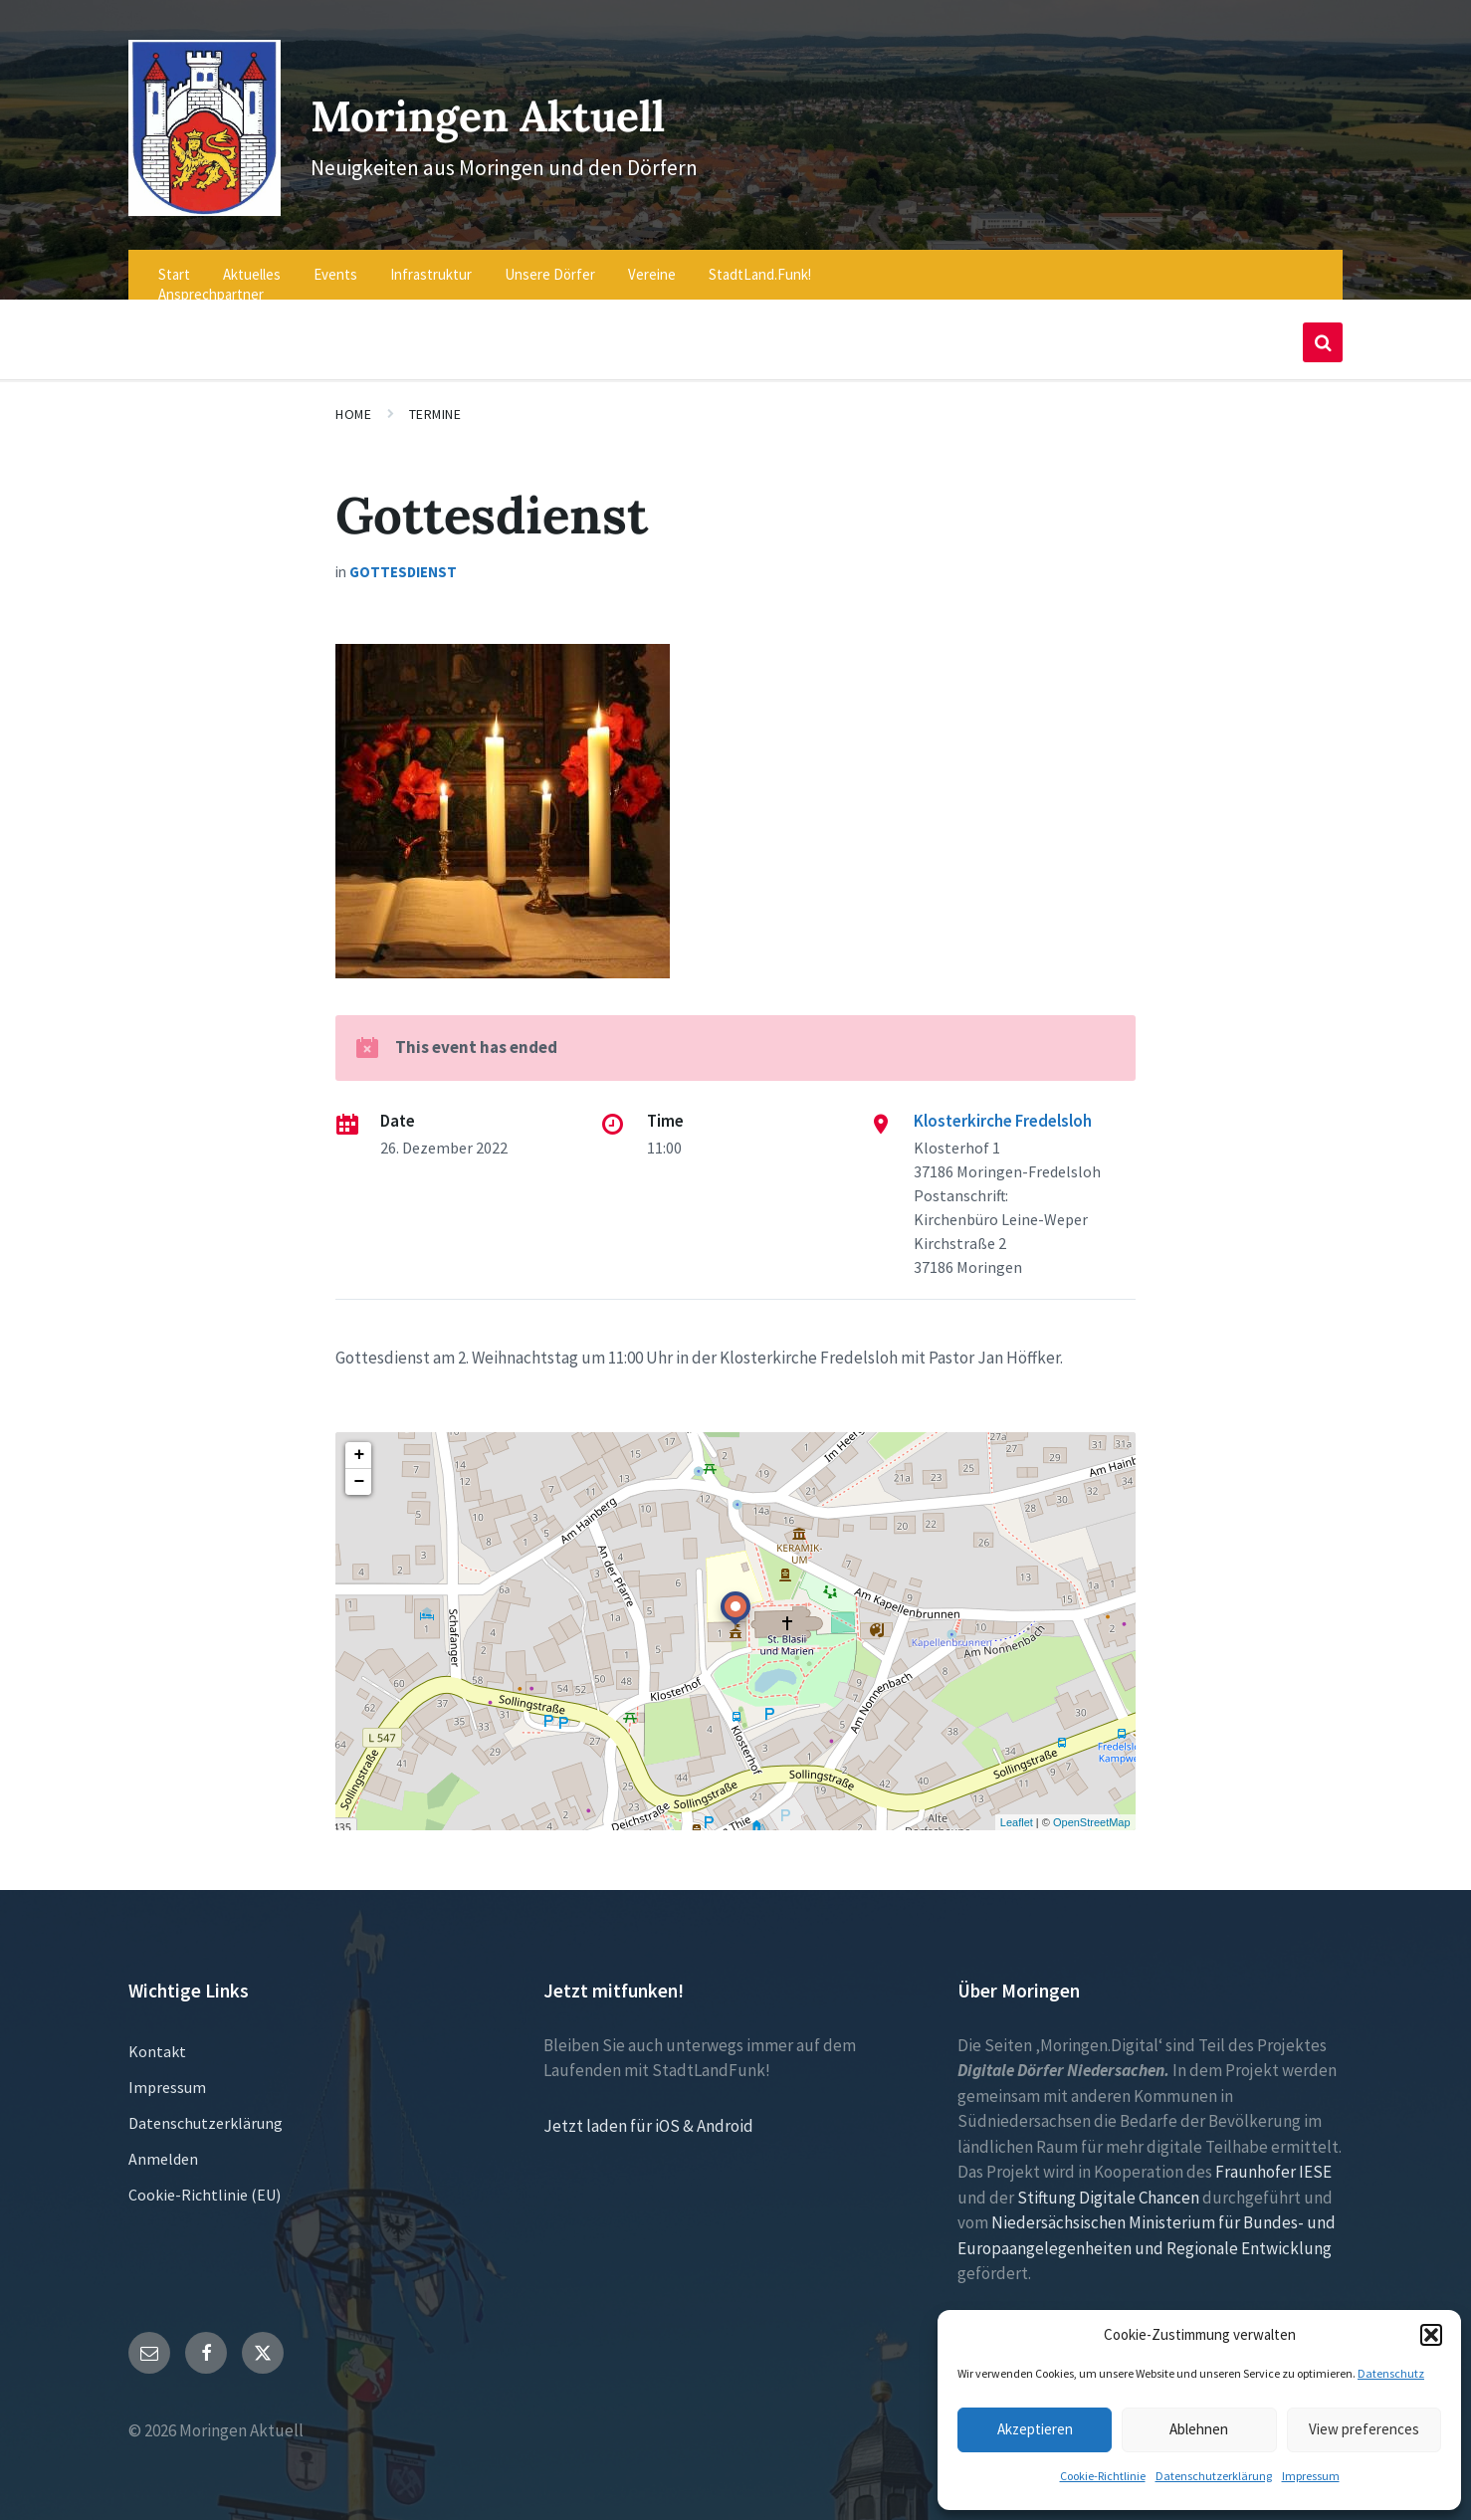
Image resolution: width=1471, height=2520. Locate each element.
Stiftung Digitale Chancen (1108, 2184)
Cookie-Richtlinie (1103, 2475)
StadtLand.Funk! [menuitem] (760, 261)
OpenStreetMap (1092, 1808)
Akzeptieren (1035, 2428)
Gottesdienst (403, 558)
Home (353, 401)
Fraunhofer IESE (1273, 2159)
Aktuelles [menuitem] (252, 261)
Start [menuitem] (174, 261)
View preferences (1364, 2428)
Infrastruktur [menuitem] (431, 261)
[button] (1431, 2335)
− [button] (358, 1468)
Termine (435, 401)
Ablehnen (1198, 2428)
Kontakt (157, 2037)
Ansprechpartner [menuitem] (211, 281)
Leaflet (1016, 1808)
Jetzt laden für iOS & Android (648, 2112)
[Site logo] (198, 196)
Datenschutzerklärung (1214, 2475)
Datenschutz (1391, 2373)
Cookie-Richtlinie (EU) (204, 2181)
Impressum (1311, 2475)
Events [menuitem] (335, 261)
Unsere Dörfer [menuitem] (550, 261)
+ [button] (358, 1441)
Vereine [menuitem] (652, 261)
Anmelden (163, 2145)
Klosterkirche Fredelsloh (1003, 1107)
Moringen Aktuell (512, 107)
